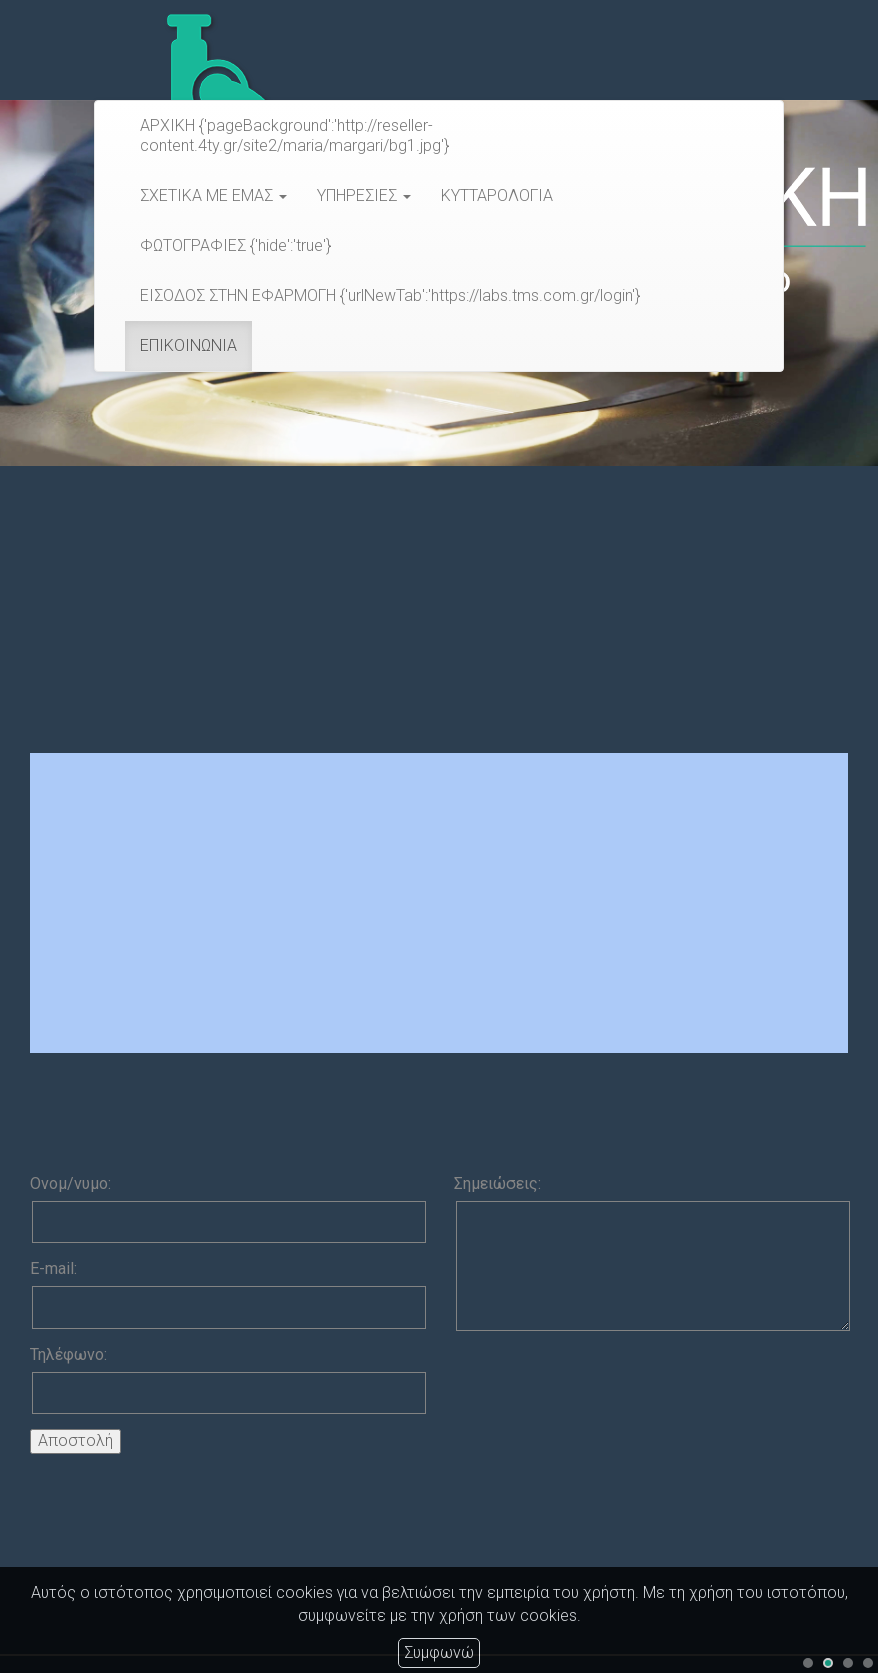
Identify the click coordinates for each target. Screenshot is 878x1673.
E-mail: (53, 1268)
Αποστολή (75, 1440)
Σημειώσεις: (497, 1183)
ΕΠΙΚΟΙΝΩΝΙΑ (188, 345)
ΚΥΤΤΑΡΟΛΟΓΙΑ (497, 195)
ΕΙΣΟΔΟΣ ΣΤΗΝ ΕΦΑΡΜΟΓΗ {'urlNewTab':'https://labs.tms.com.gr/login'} (390, 295)
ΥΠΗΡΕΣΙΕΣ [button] (364, 195)
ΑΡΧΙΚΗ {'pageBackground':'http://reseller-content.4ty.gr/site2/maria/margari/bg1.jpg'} (294, 135)
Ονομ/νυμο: (70, 1183)
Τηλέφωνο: (68, 1354)
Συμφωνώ (439, 1652)
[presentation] (606, 1385)
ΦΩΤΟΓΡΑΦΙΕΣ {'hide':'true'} (235, 245)
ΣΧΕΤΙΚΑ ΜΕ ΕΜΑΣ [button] (213, 195)
